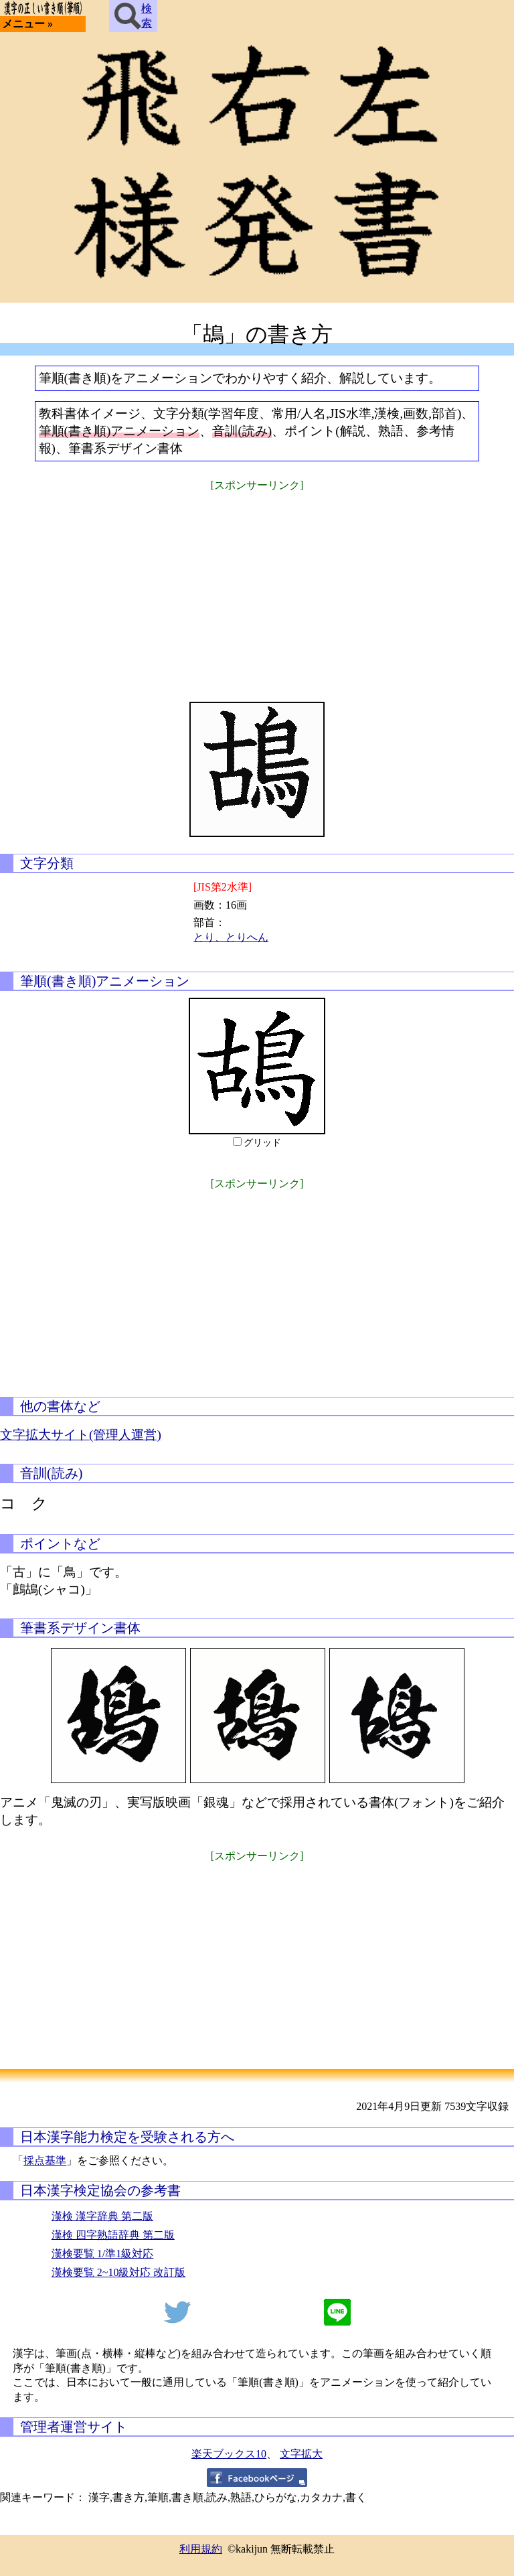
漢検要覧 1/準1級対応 (102, 2253)
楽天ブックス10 (228, 2453)
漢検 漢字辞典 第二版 (102, 2216)
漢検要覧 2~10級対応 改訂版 (119, 2272)
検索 (133, 16)
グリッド (262, 1143)
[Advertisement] (257, 588)
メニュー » (27, 23)
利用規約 (200, 2549)
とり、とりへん (230, 937)
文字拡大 (301, 2453)
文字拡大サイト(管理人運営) (80, 1435)
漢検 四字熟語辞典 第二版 (113, 2235)
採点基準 (44, 2160)
